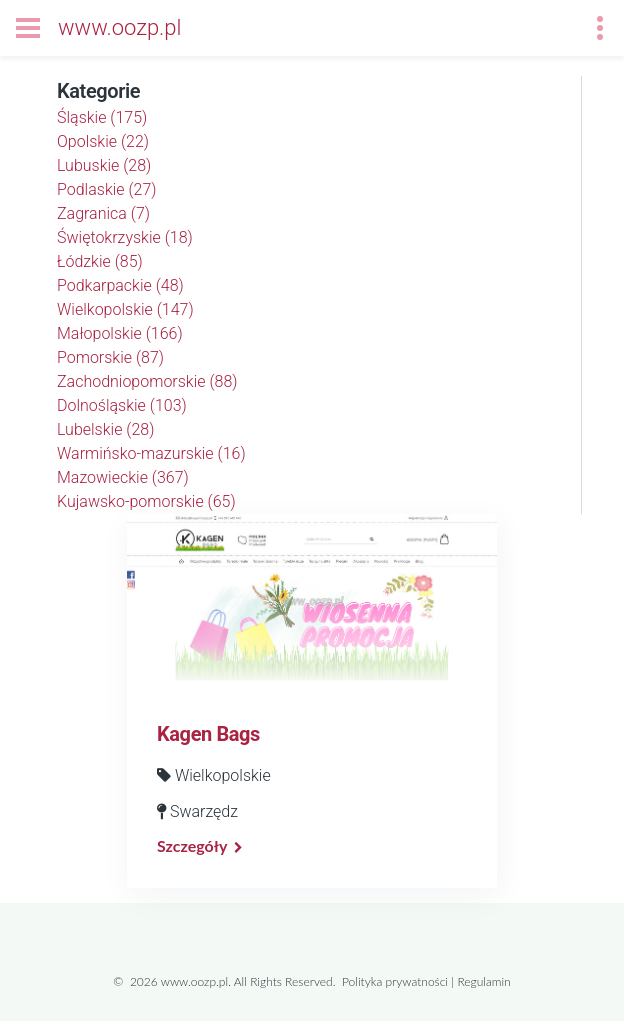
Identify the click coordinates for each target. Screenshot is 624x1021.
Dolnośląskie (122, 405)
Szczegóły (192, 845)
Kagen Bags (208, 734)
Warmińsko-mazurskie (151, 453)
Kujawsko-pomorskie (146, 501)
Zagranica (103, 213)
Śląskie (102, 117)
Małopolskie (120, 333)
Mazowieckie (123, 477)
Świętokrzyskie (125, 237)
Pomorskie (110, 357)
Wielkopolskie (125, 309)
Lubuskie (104, 165)
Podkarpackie (120, 285)
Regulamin (483, 981)
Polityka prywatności (395, 981)
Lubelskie (105, 429)
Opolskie (103, 141)
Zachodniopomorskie (147, 381)
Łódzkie (100, 261)
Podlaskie (107, 189)
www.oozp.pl (119, 27)
